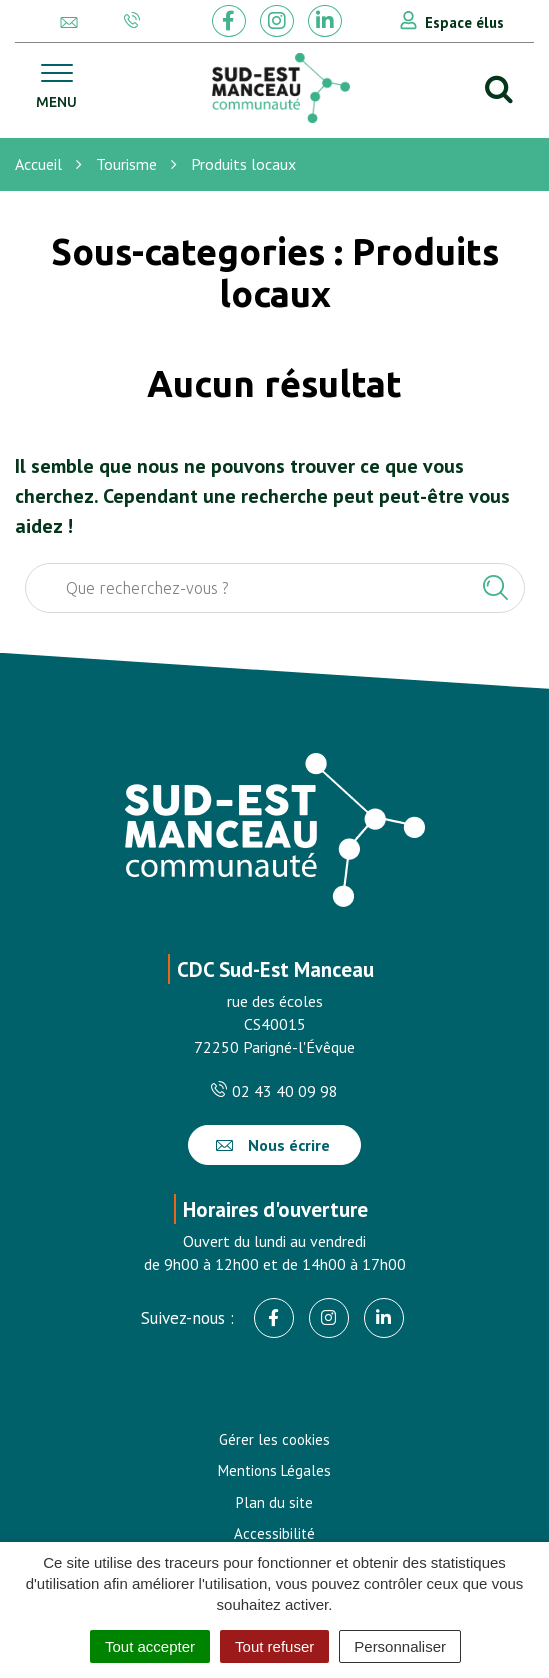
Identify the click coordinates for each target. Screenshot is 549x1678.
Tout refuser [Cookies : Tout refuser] (274, 1646)
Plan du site (274, 1502)
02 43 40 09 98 (274, 1091)
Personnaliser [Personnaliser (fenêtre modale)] (400, 1646)
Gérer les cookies (274, 1439)
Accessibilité (274, 1533)
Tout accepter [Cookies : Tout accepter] (150, 1646)
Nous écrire (273, 1145)
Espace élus (464, 22)
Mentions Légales (274, 1470)
